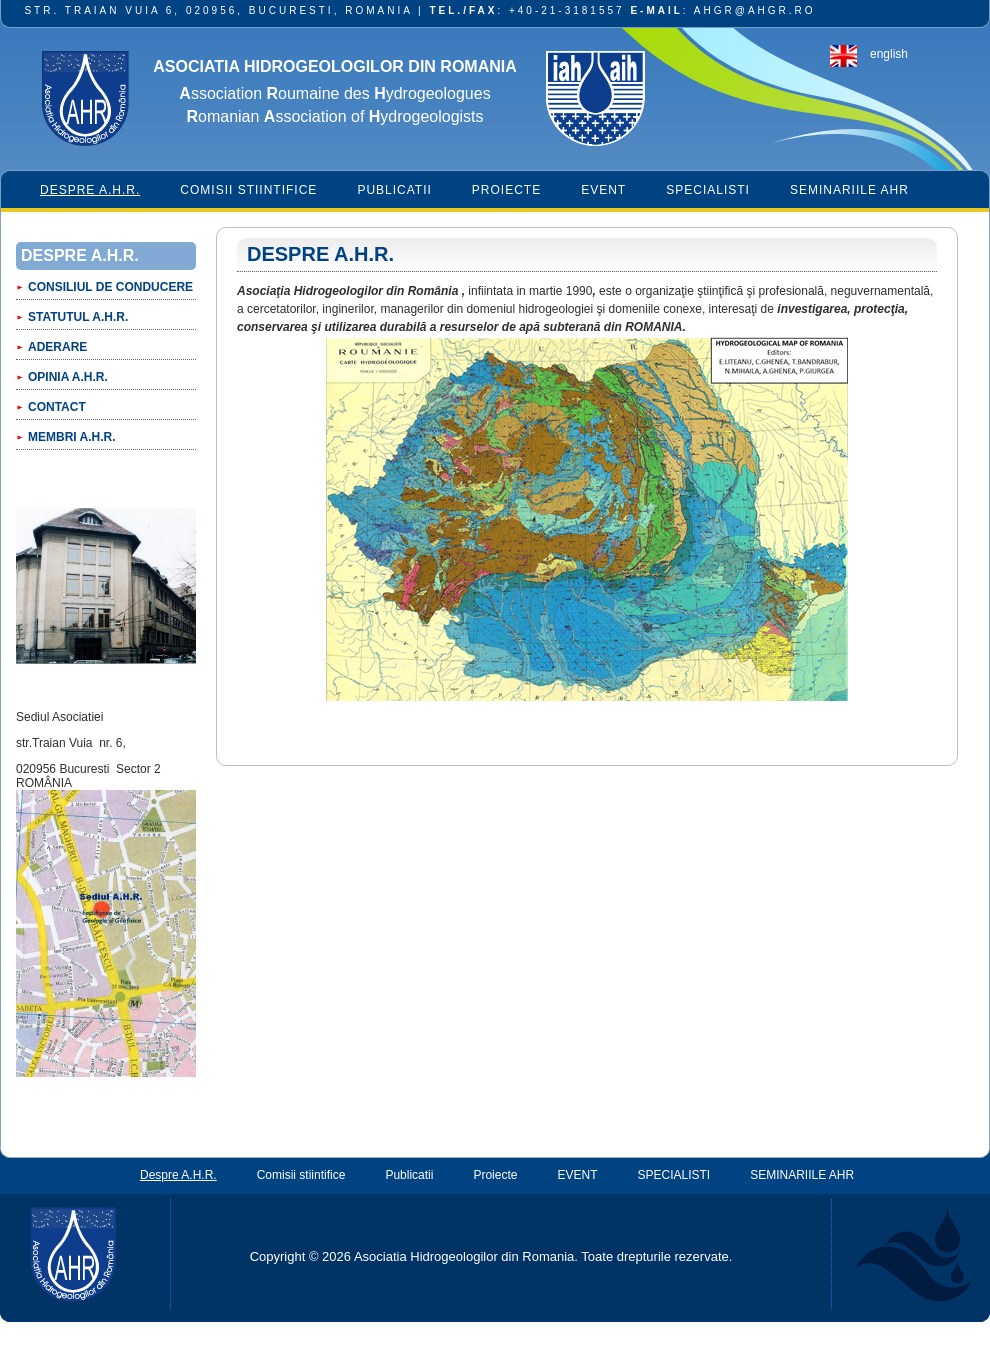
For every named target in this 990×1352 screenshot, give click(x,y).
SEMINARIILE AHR (849, 190)
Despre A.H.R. (90, 190)
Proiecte (506, 190)
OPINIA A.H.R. (68, 377)
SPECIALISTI (708, 190)
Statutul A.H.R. (78, 317)
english (889, 54)
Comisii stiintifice (248, 190)
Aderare (57, 347)
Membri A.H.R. (72, 437)
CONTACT (57, 407)
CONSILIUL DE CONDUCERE (110, 287)
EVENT (603, 190)
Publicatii (394, 190)
